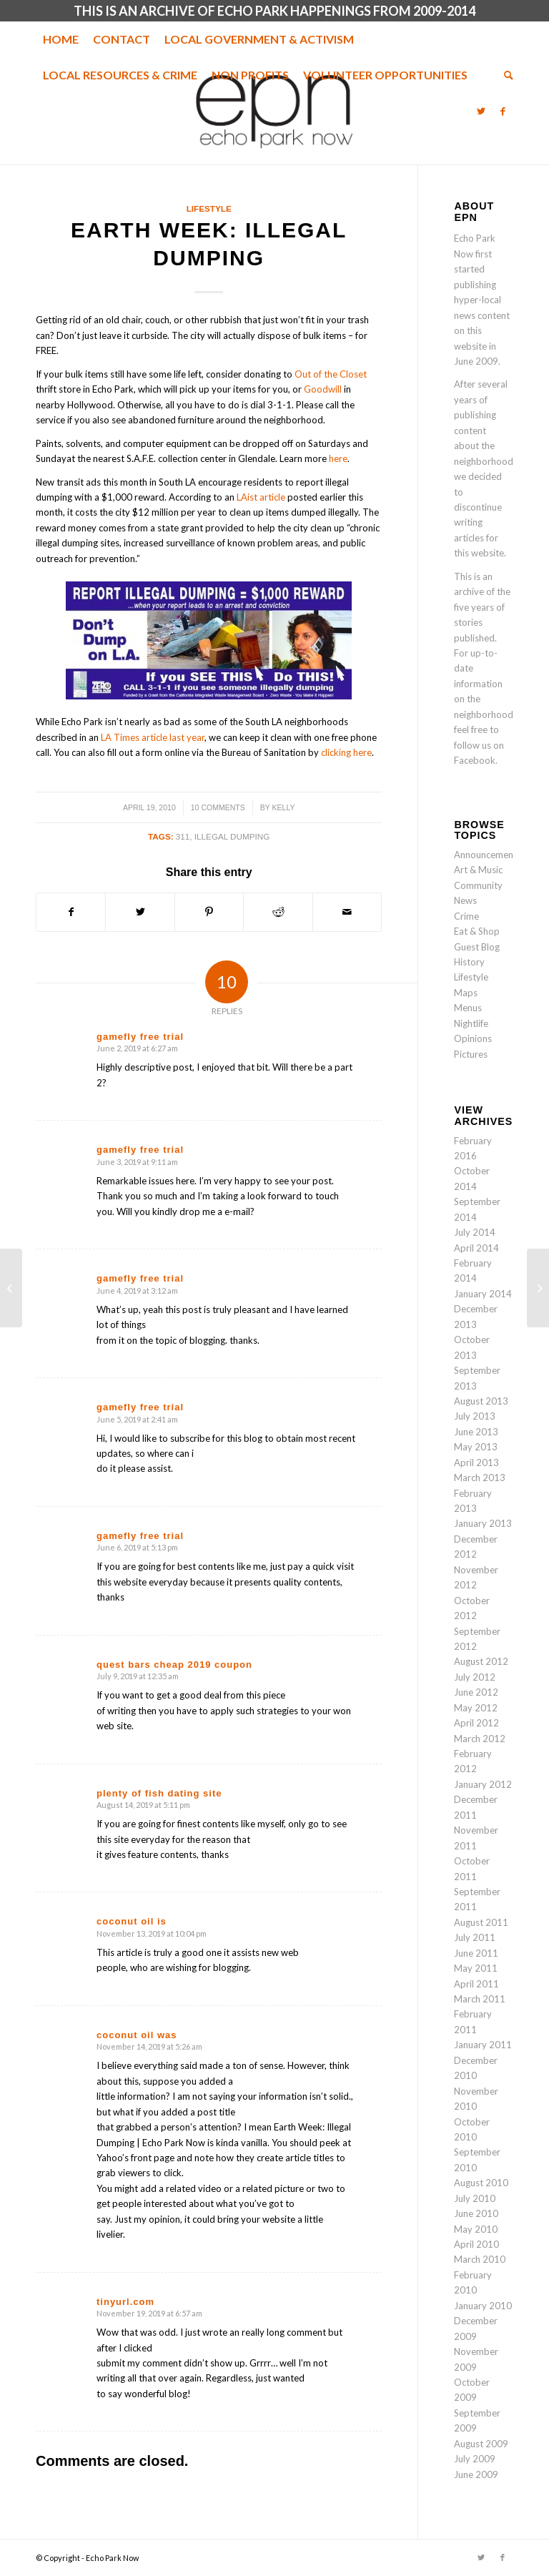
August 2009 (481, 2443)
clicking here (346, 752)
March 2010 (479, 2259)
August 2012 (481, 1661)
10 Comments (218, 807)
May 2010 (476, 2229)
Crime (466, 916)
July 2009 (474, 2458)
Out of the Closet (331, 374)
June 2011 (476, 1953)
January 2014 (483, 1293)
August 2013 (481, 1401)
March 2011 (479, 1999)
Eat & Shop (477, 931)
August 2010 (481, 2182)
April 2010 (476, 2244)
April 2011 (476, 1984)
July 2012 (474, 1677)
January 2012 (483, 1784)
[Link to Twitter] (481, 111)
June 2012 (476, 1692)
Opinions (473, 1038)
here (338, 458)
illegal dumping (231, 836)
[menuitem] (61, 39)
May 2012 (476, 1708)
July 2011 (474, 1937)
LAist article (261, 497)
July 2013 (474, 1416)
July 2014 (474, 1232)
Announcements (487, 854)
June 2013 (476, 1431)
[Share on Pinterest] (209, 911)
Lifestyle (209, 208)
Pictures (471, 1054)
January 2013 (483, 1523)
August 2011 (481, 1922)
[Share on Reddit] (278, 911)
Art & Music (478, 869)
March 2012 (479, 1738)
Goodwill (323, 389)
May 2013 (476, 1446)
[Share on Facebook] (70, 911)
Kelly (283, 807)
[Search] (505, 75)
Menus (468, 1007)
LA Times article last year (152, 737)
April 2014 (476, 1248)
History (469, 962)
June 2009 (476, 2474)
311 (183, 836)
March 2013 (479, 1477)
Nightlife (471, 1023)
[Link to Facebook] (502, 111)
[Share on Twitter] (140, 911)
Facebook (474, 760)
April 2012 (476, 1723)
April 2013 (476, 1462)
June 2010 (476, 2213)
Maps (466, 992)
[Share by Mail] (347, 911)
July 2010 (474, 2198)
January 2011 (483, 2044)
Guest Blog (477, 947)
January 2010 (483, 2305)
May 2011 (476, 1968)
